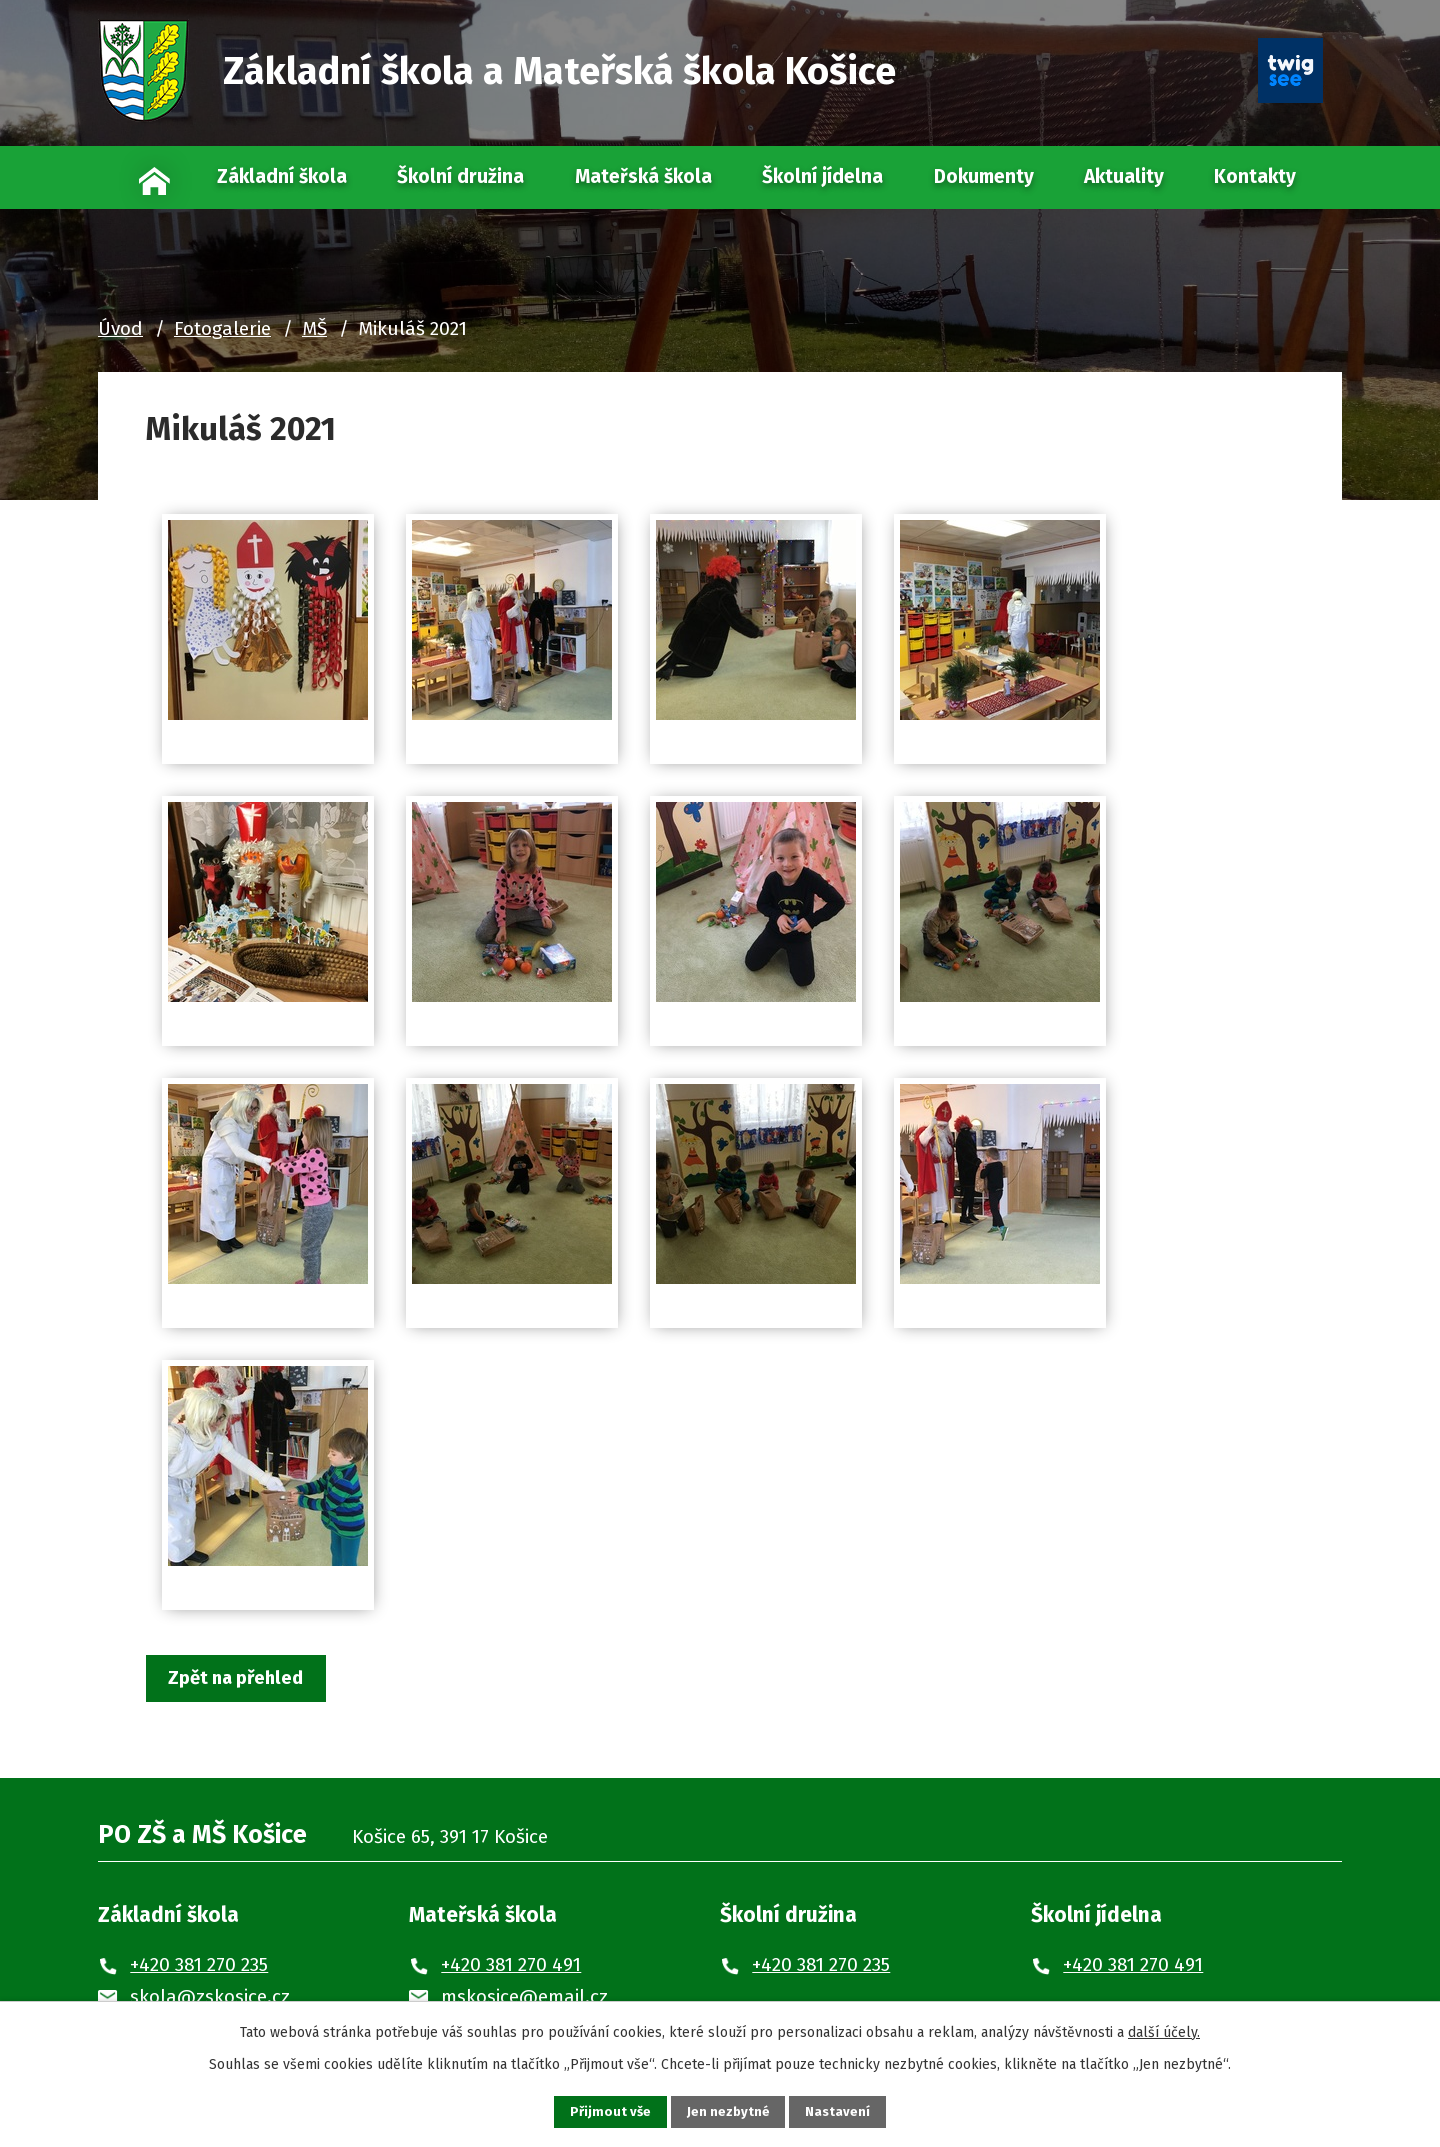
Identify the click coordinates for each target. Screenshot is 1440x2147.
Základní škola (282, 176)
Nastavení (850, 2110)
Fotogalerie (222, 328)
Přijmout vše (598, 2110)
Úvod (155, 177)
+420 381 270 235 (199, 1966)
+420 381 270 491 (511, 1966)
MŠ (314, 328)
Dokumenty (984, 176)
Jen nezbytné (728, 2110)
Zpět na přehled (245, 1678)
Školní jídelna (822, 176)
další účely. (1164, 2028)
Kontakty (1255, 176)
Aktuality (1124, 176)
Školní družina (460, 176)
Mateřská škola (643, 176)
